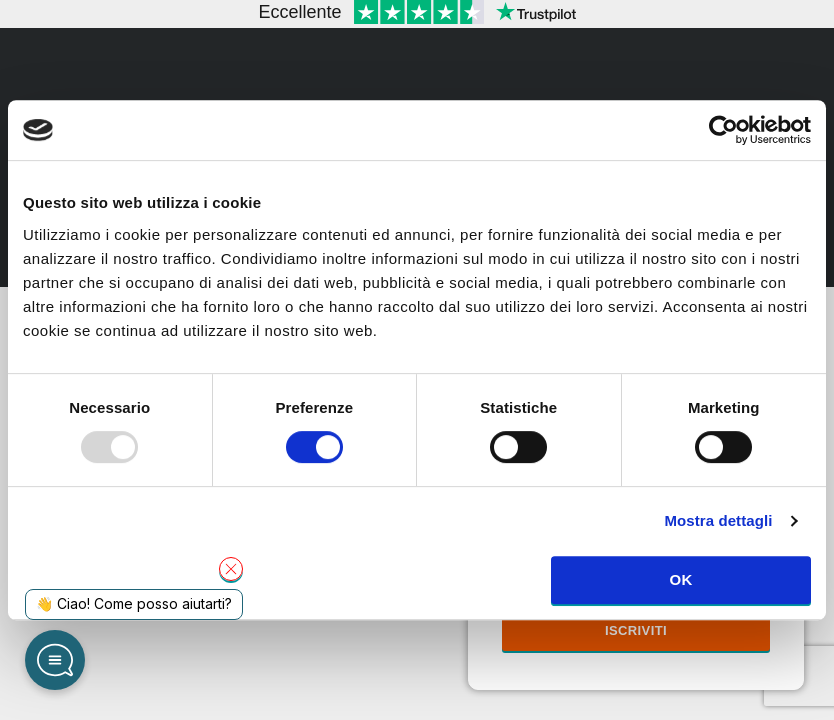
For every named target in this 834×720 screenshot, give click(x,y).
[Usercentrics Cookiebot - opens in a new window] (723, 130)
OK (680, 579)
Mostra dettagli (718, 520)
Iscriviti (636, 630)
